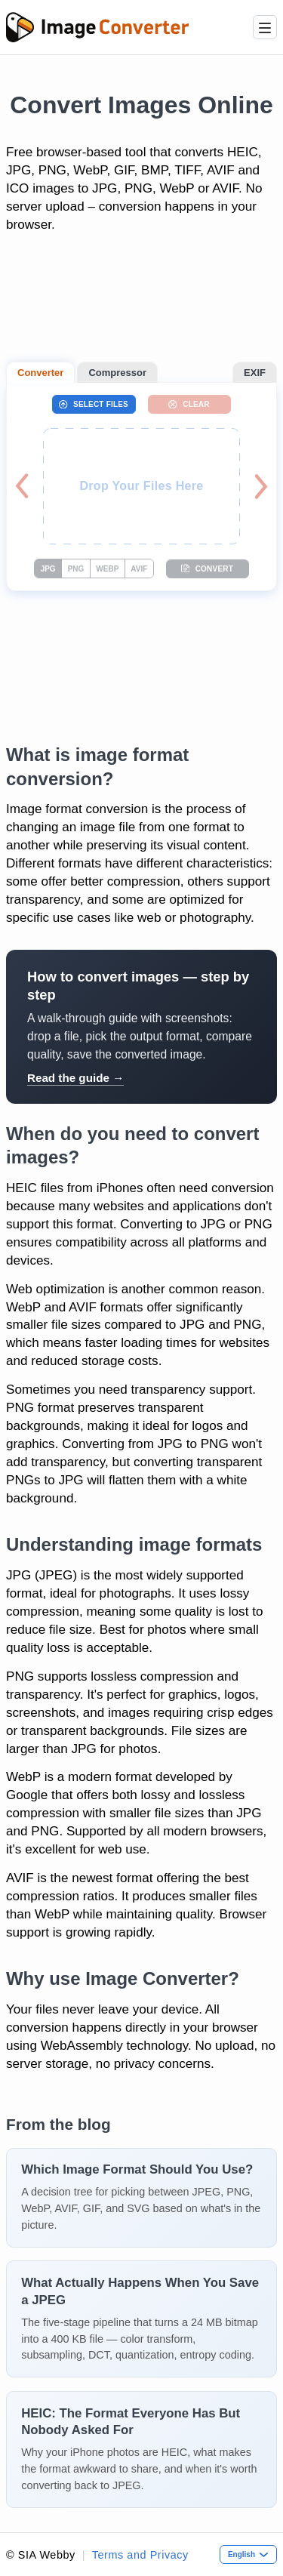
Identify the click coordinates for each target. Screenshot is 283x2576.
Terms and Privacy (140, 2555)
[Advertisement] (141, 305)
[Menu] (265, 27)
